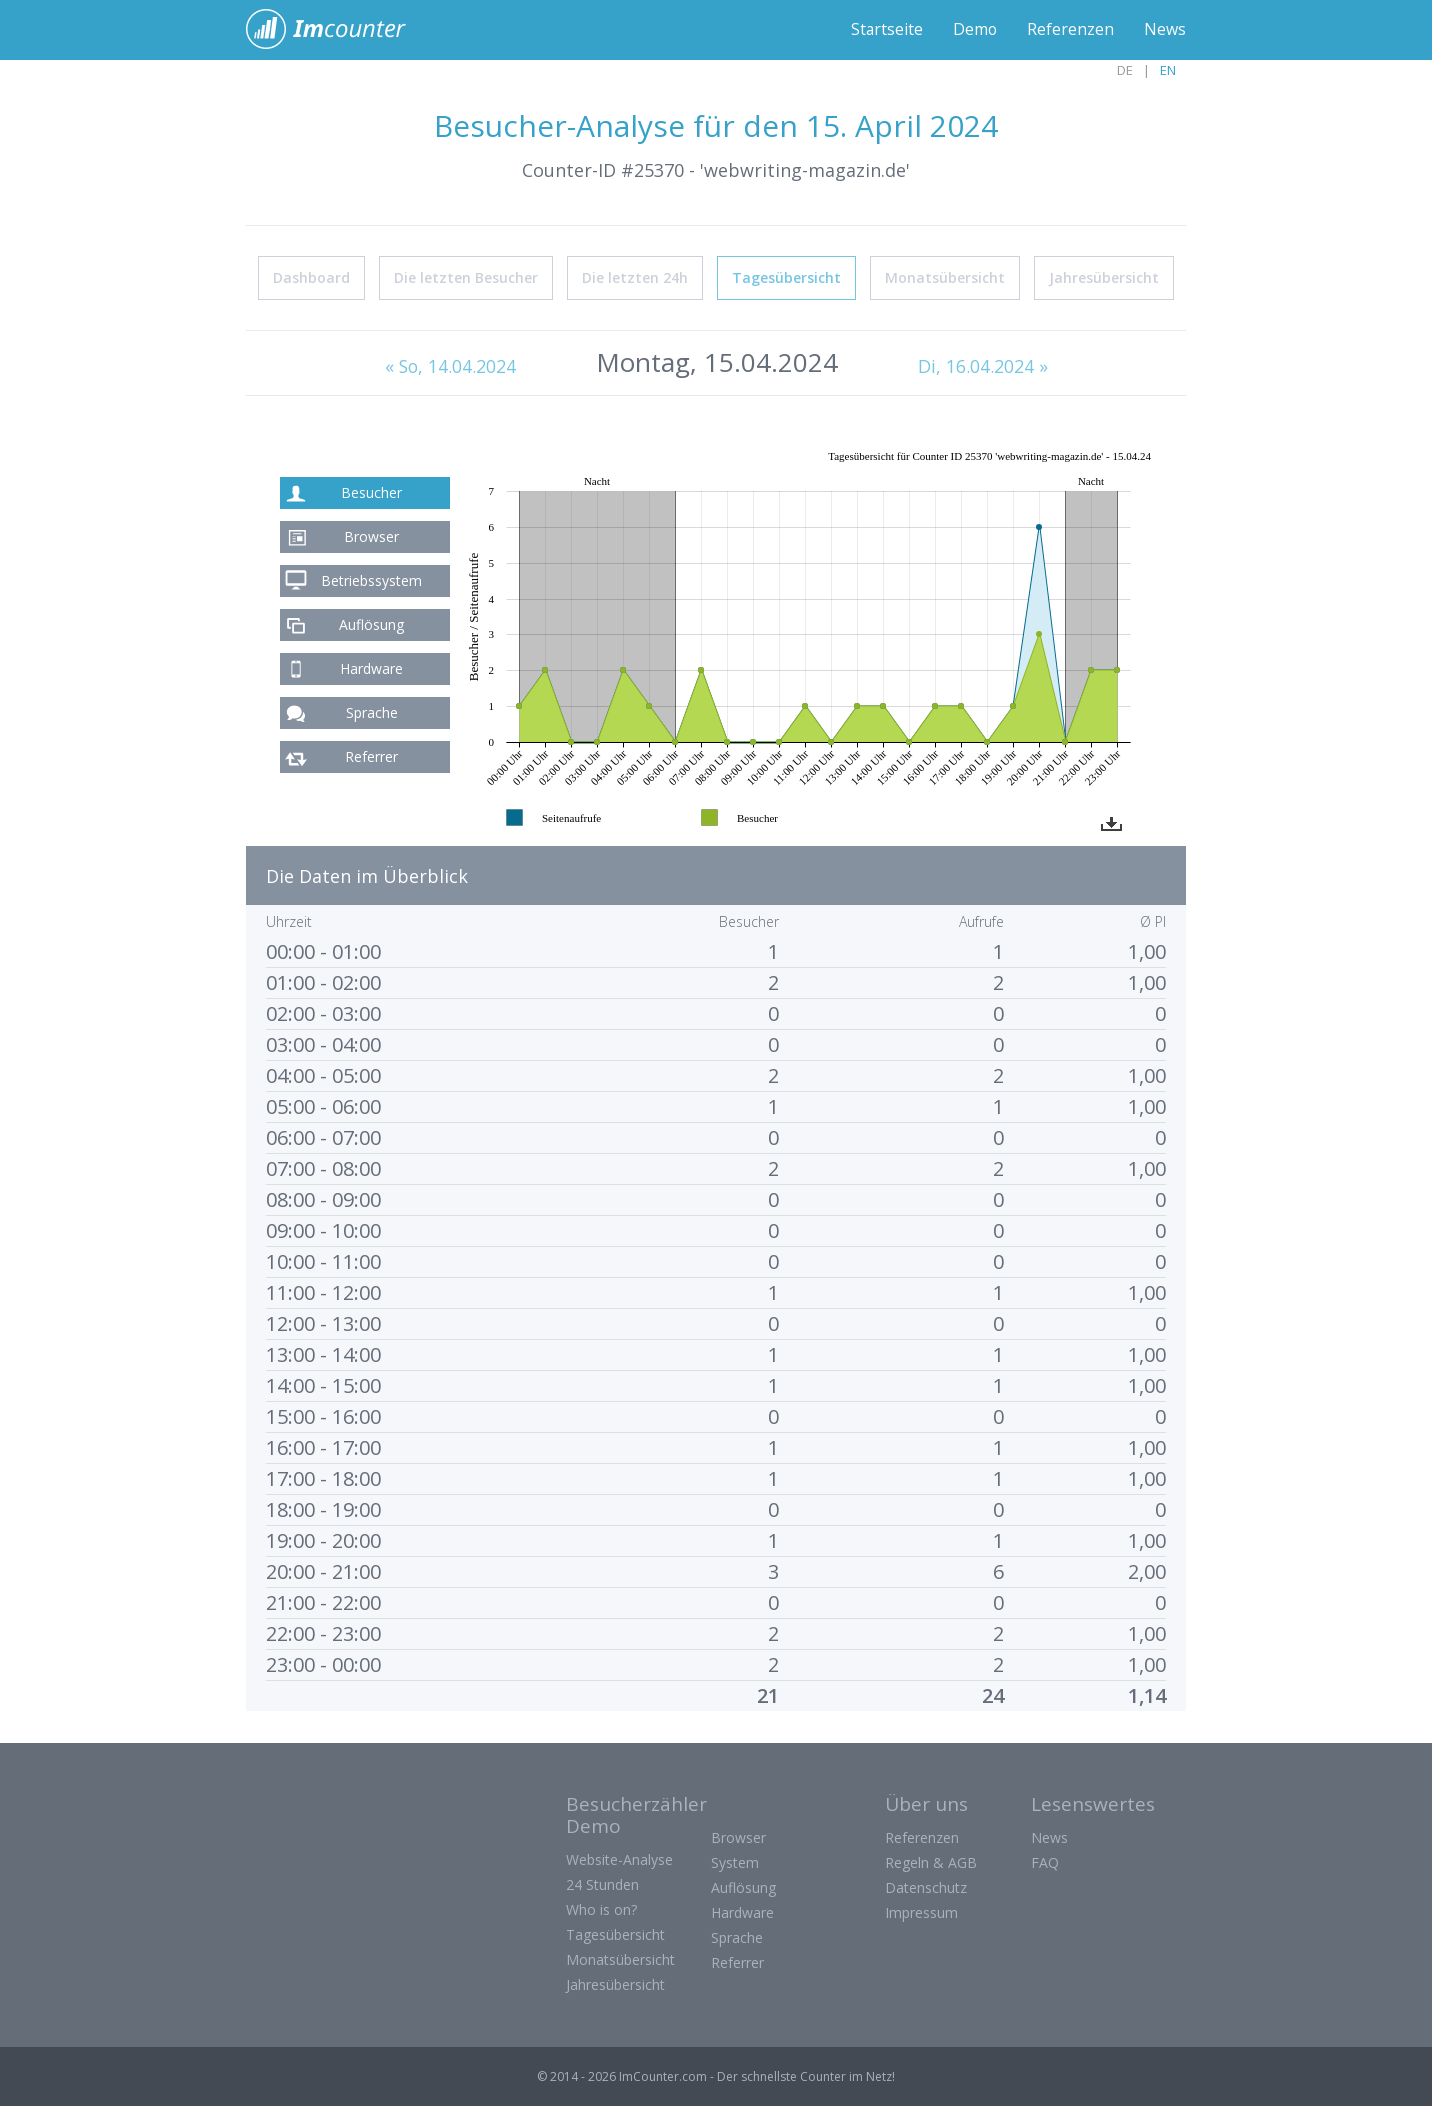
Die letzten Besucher (466, 276)
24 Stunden (602, 1883)
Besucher (371, 491)
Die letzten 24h (635, 276)
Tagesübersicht (786, 276)
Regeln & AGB (931, 1861)
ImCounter (336, 30)
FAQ (1045, 1861)
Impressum (921, 1911)
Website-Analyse (619, 1858)
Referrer (371, 755)
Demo (974, 30)
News (1165, 30)
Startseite (885, 30)
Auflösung (371, 623)
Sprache (372, 711)
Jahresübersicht (1104, 276)
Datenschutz (926, 1886)
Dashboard (311, 276)
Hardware (371, 667)
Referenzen (1070, 30)
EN (1168, 70)
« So (450, 365)
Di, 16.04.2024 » (984, 365)
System (735, 1861)
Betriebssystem (371, 579)
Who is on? (601, 1908)
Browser (371, 535)
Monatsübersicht (945, 276)
